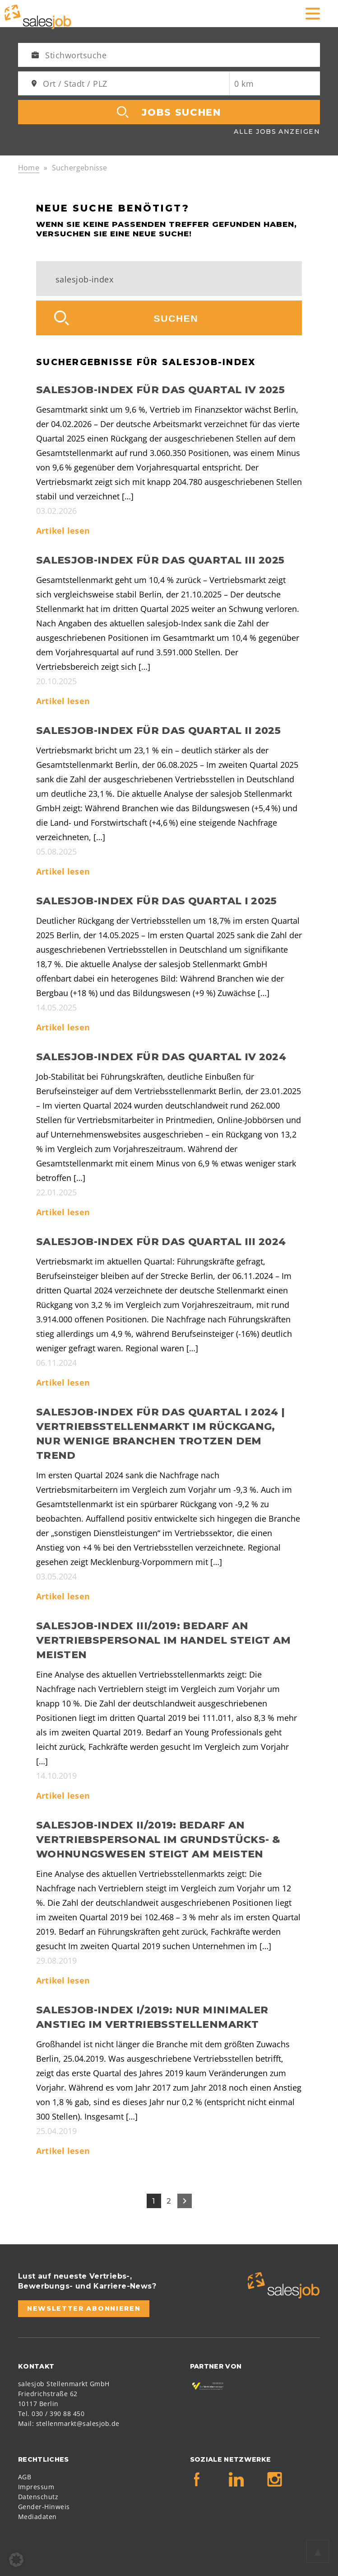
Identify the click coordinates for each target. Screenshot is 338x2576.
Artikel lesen (63, 530)
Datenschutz (38, 2496)
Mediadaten (37, 2516)
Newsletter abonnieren (83, 2308)
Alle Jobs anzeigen (277, 131)
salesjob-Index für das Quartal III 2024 (161, 1242)
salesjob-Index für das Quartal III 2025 (160, 560)
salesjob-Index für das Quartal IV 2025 (160, 390)
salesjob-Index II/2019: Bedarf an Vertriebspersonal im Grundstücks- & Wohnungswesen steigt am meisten (158, 1839)
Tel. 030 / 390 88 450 (51, 2413)
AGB (24, 2477)
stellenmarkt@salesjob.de (78, 2423)
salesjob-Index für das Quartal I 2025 (156, 901)
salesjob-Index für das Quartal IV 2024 (161, 1057)
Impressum (36, 2486)
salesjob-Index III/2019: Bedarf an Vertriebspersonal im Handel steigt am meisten (163, 1640)
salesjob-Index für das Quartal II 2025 (158, 730)
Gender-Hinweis (44, 2506)
